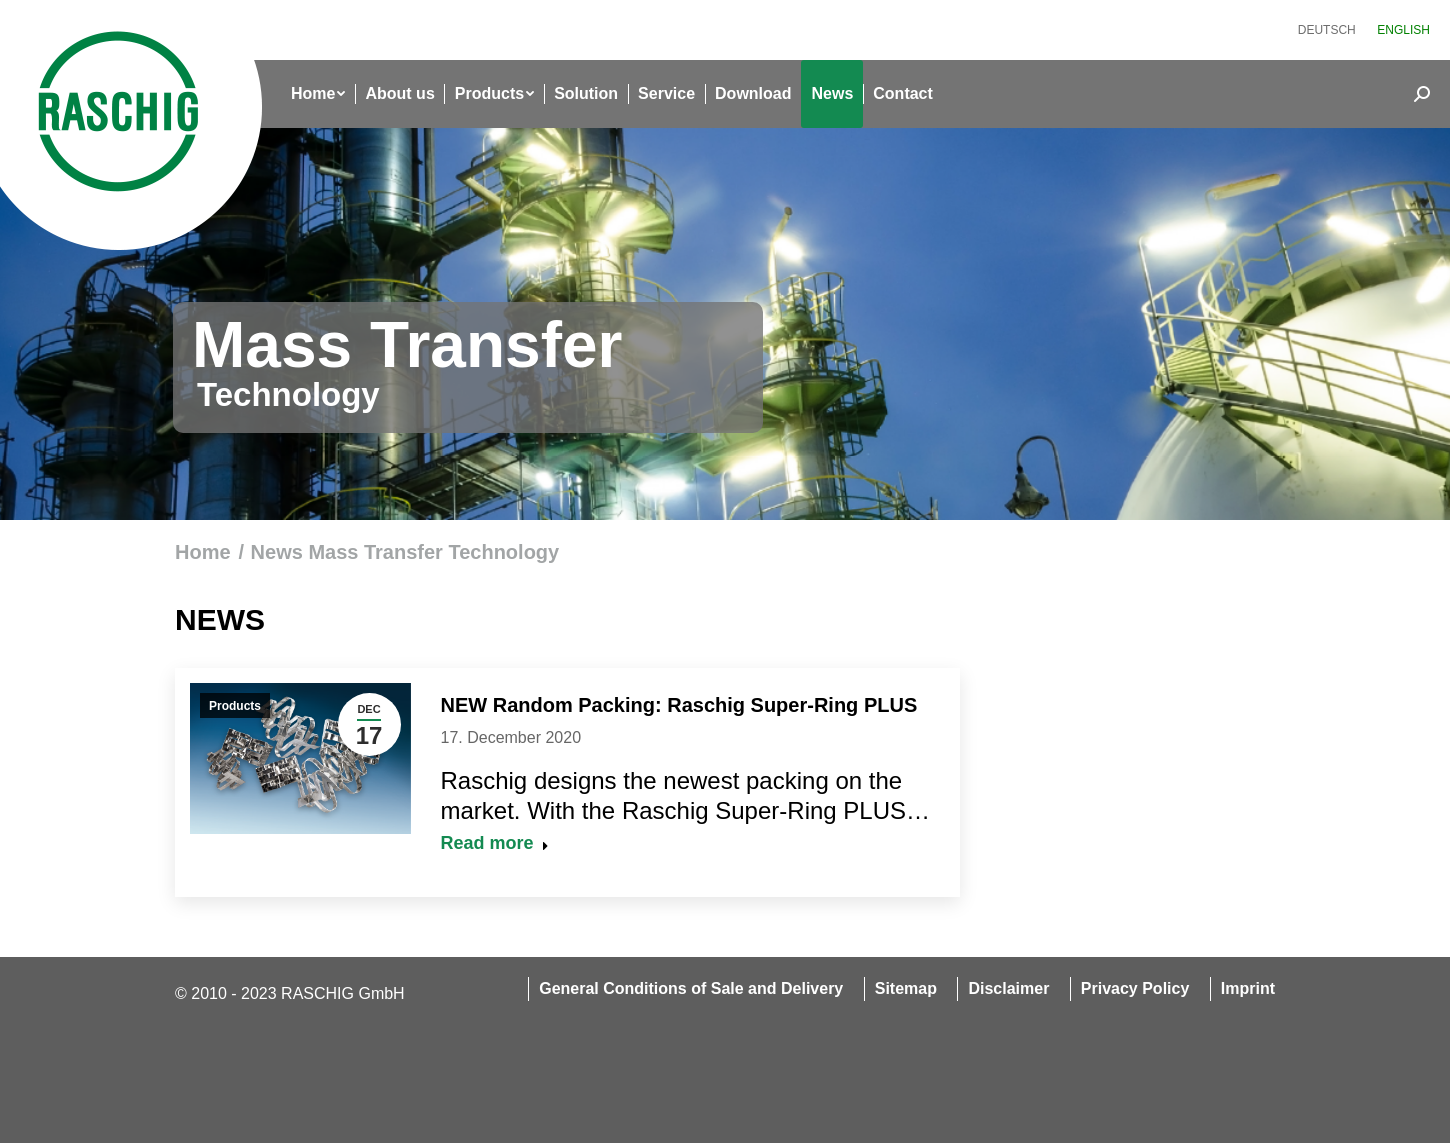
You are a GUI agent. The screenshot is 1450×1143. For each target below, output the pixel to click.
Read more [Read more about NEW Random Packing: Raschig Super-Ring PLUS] (495, 843)
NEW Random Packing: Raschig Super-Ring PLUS (679, 705)
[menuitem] (1327, 30)
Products (235, 706)
